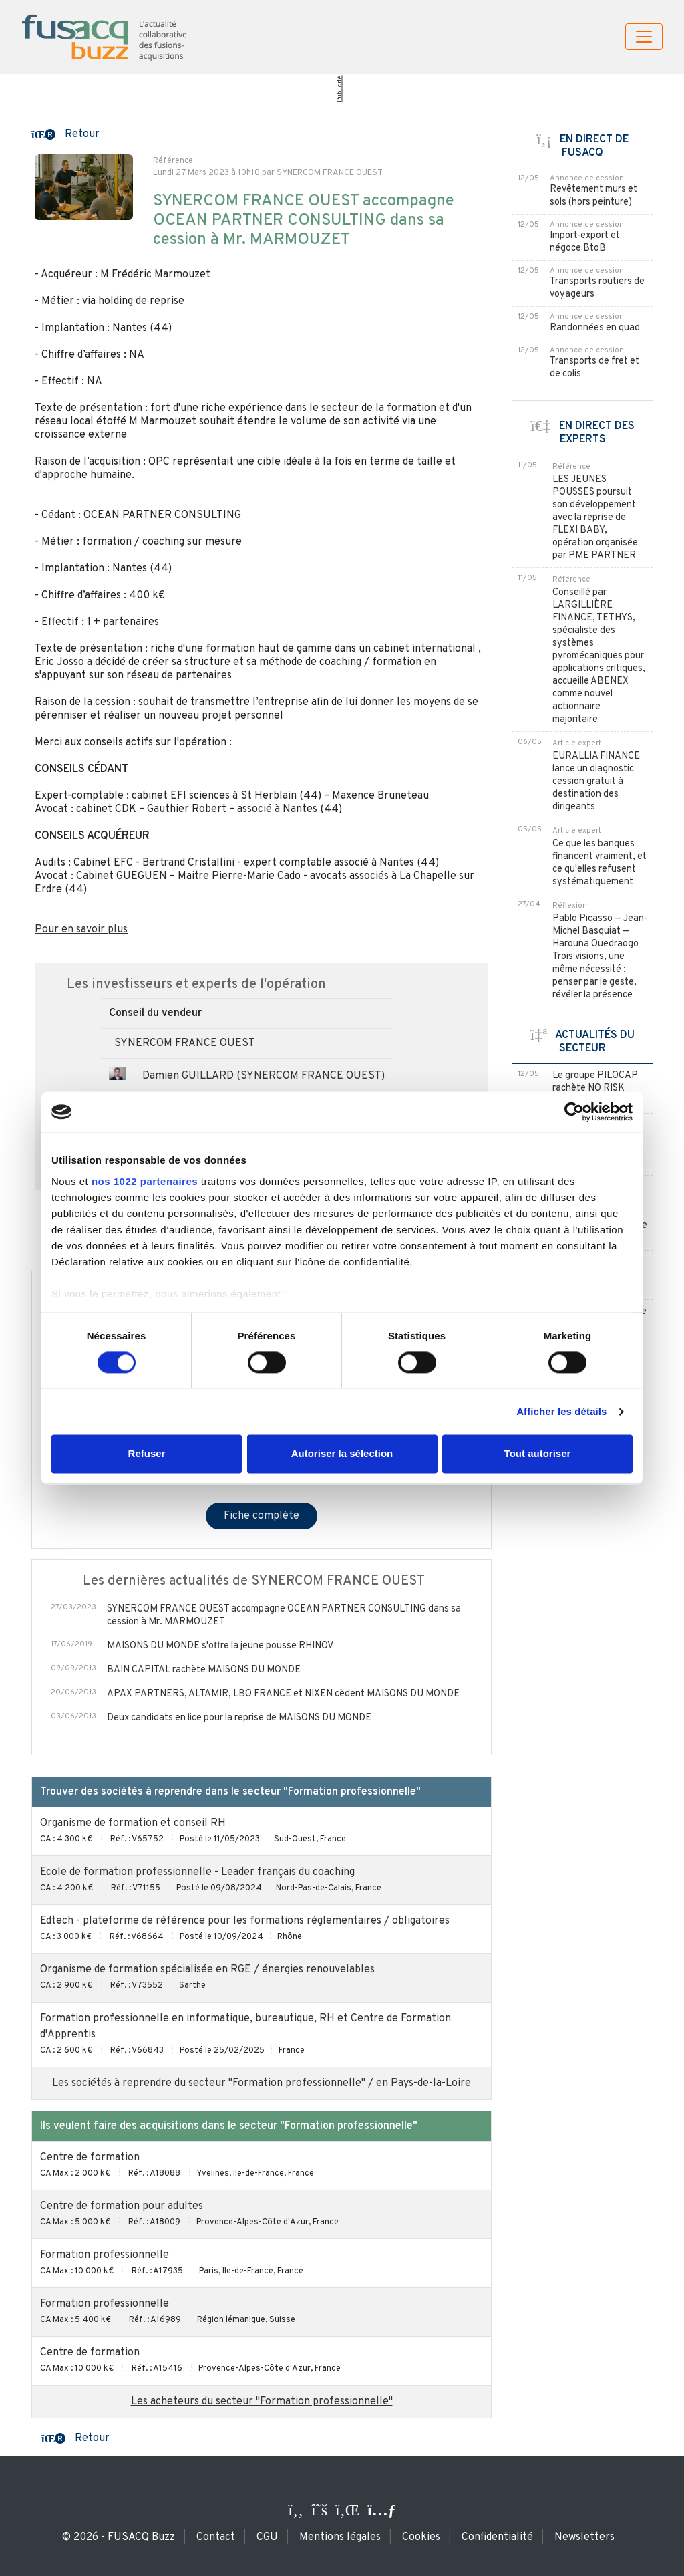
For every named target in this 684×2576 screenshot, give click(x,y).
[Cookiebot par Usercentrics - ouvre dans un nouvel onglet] (574, 1112)
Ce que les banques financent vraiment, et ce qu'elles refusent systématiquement (599, 863)
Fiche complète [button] (261, 1516)
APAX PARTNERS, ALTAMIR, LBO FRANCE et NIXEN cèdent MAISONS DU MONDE (283, 1694)
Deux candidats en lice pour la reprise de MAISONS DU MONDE (239, 1718)
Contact (215, 2537)
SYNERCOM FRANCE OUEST (184, 1043)
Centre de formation (90, 2157)
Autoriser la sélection (342, 1454)
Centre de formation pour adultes (121, 2206)
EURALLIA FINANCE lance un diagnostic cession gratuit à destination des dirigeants (596, 781)
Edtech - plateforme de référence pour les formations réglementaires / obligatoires (245, 1921)
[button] (65, 133)
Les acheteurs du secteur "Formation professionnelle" (262, 2401)
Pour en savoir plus (81, 929)
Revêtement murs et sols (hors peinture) (593, 196)
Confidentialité (497, 2537)
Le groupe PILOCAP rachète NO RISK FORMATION (595, 1088)
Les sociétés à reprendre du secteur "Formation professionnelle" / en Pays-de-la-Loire (261, 2083)
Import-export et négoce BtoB (585, 242)
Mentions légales (340, 2537)
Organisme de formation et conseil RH (133, 1823)
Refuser (147, 1454)
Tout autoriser (537, 1454)
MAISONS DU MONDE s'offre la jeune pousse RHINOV (220, 1646)
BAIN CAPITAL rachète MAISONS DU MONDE (204, 1670)
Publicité (339, 89)
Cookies (421, 2537)
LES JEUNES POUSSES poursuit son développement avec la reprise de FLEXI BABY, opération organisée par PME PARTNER (595, 517)
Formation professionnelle (104, 2255)
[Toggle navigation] (644, 36)
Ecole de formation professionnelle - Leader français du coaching (197, 1872)
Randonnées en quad (595, 327)
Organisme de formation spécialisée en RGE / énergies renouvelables (207, 1969)
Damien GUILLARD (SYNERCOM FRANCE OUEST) (263, 1076)
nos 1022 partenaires (145, 1181)
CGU (267, 2537)
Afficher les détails (561, 1411)
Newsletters (584, 2537)
